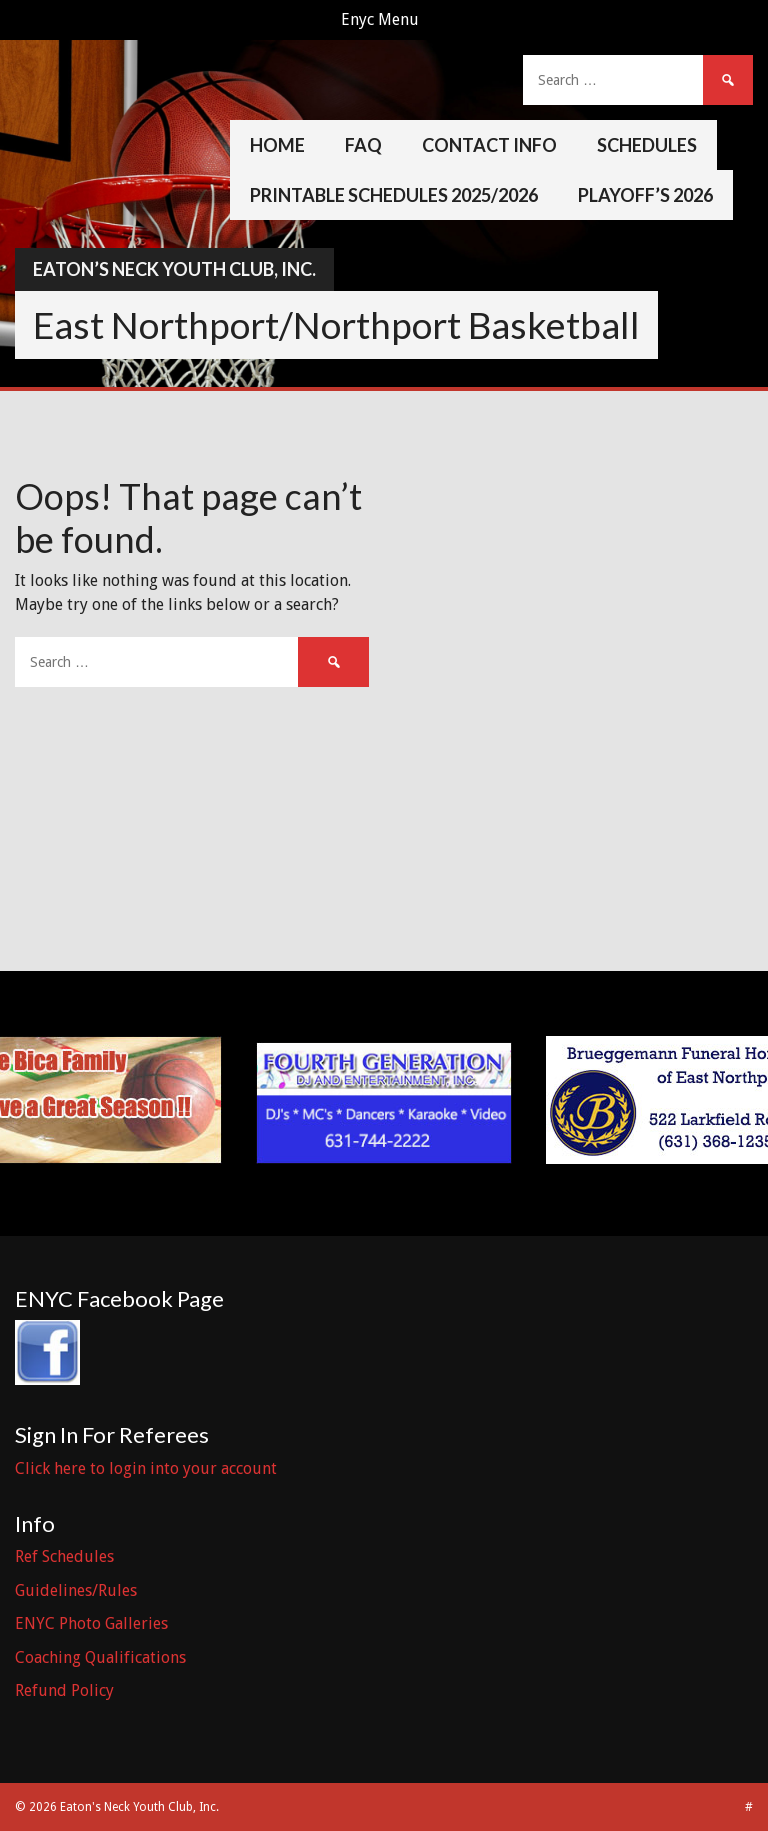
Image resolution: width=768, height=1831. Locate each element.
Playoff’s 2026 (645, 195)
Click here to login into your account (146, 1468)
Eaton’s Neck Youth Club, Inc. (174, 269)
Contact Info (489, 145)
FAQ (363, 145)
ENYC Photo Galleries (91, 1623)
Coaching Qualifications (100, 1657)
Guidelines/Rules (76, 1590)
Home (277, 145)
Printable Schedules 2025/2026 (394, 195)
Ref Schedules (64, 1556)
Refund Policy (64, 1690)
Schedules (647, 145)
